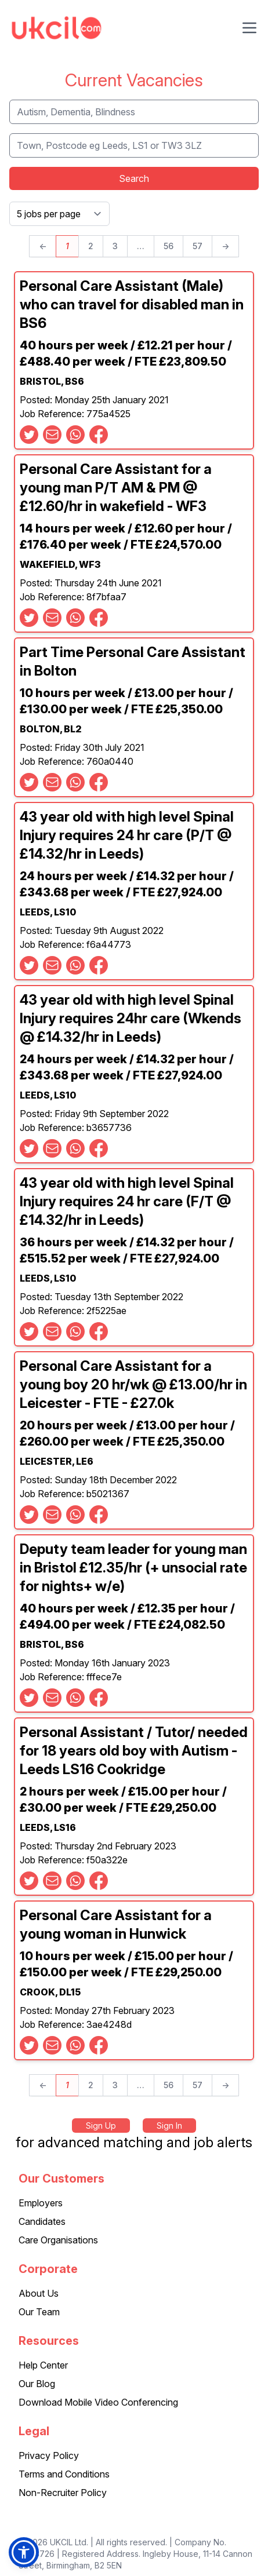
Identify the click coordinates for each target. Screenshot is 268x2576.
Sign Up (101, 2125)
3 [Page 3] (115, 246)
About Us (39, 2293)
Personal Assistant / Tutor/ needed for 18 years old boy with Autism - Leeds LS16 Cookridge (134, 1751)
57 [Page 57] (197, 246)
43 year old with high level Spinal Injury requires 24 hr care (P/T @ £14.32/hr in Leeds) (127, 835)
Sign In (169, 2125)
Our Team (39, 2312)
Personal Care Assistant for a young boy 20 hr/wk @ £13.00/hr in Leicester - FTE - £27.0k (133, 1384)
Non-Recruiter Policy (63, 2492)
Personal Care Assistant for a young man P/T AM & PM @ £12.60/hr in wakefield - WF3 (116, 488)
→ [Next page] (225, 246)
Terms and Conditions (64, 2474)
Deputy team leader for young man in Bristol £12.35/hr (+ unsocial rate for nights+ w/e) (133, 1568)
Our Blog (37, 2383)
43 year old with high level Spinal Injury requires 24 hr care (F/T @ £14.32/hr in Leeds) (127, 1201)
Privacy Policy (49, 2455)
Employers (41, 2203)
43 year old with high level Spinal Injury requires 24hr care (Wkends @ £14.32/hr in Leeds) (130, 1018)
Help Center (43, 2365)
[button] (24, 2552)
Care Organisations (58, 2240)
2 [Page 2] (90, 246)
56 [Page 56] (168, 246)
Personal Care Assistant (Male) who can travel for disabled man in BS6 (132, 304)
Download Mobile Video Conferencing (98, 2402)
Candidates (42, 2221)
